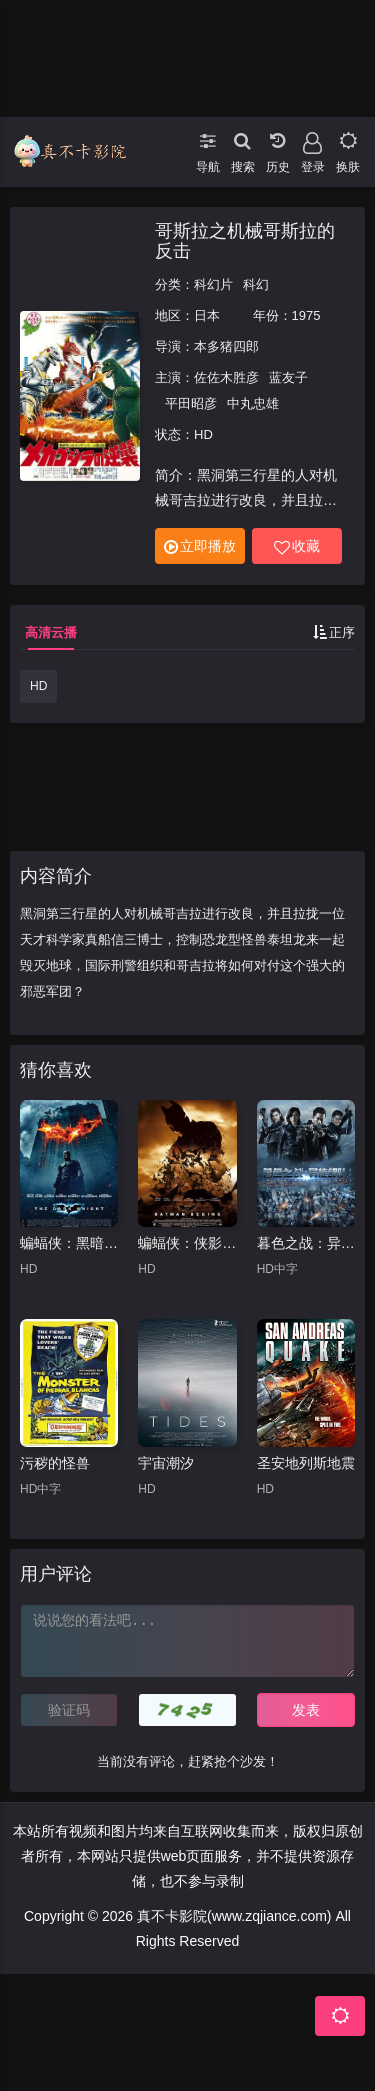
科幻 (256, 284)
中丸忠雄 (253, 403)
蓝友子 (288, 377)
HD (38, 686)
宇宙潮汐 (166, 1463)
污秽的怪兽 (55, 1463)
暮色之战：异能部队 (306, 1243)
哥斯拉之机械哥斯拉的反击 (245, 241)
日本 (207, 315)
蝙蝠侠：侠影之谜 (187, 1243)
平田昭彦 (191, 403)
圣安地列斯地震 (306, 1463)
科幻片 (213, 284)
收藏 (297, 546)
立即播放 (200, 546)
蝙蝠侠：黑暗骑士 (69, 1243)
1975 (306, 315)
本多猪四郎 (226, 346)
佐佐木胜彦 (226, 377)
